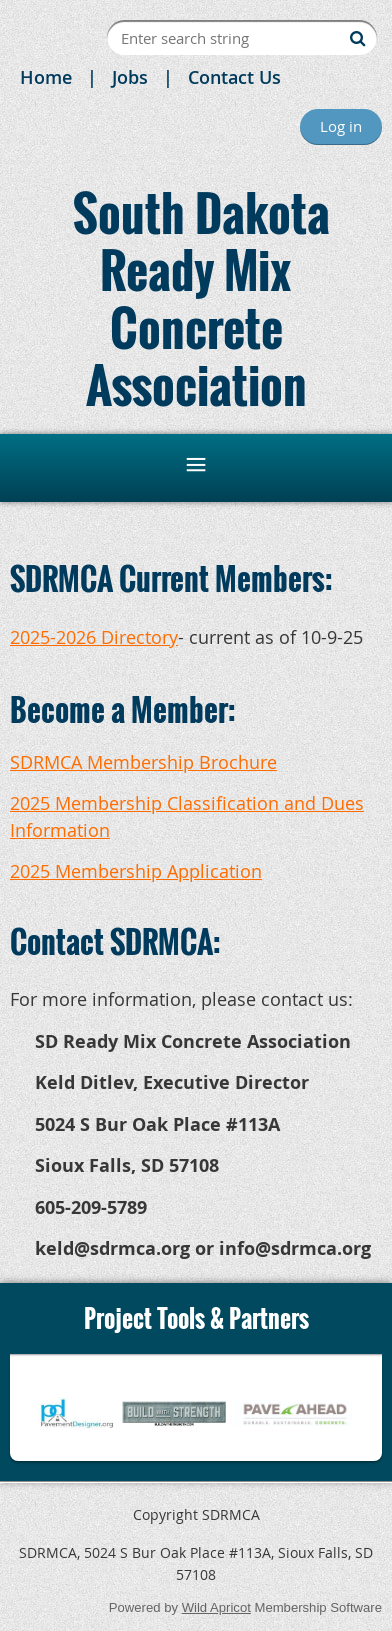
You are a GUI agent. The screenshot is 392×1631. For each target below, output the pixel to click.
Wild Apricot (216, 1607)
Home (46, 77)
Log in (341, 126)
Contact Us (234, 77)
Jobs (130, 77)
